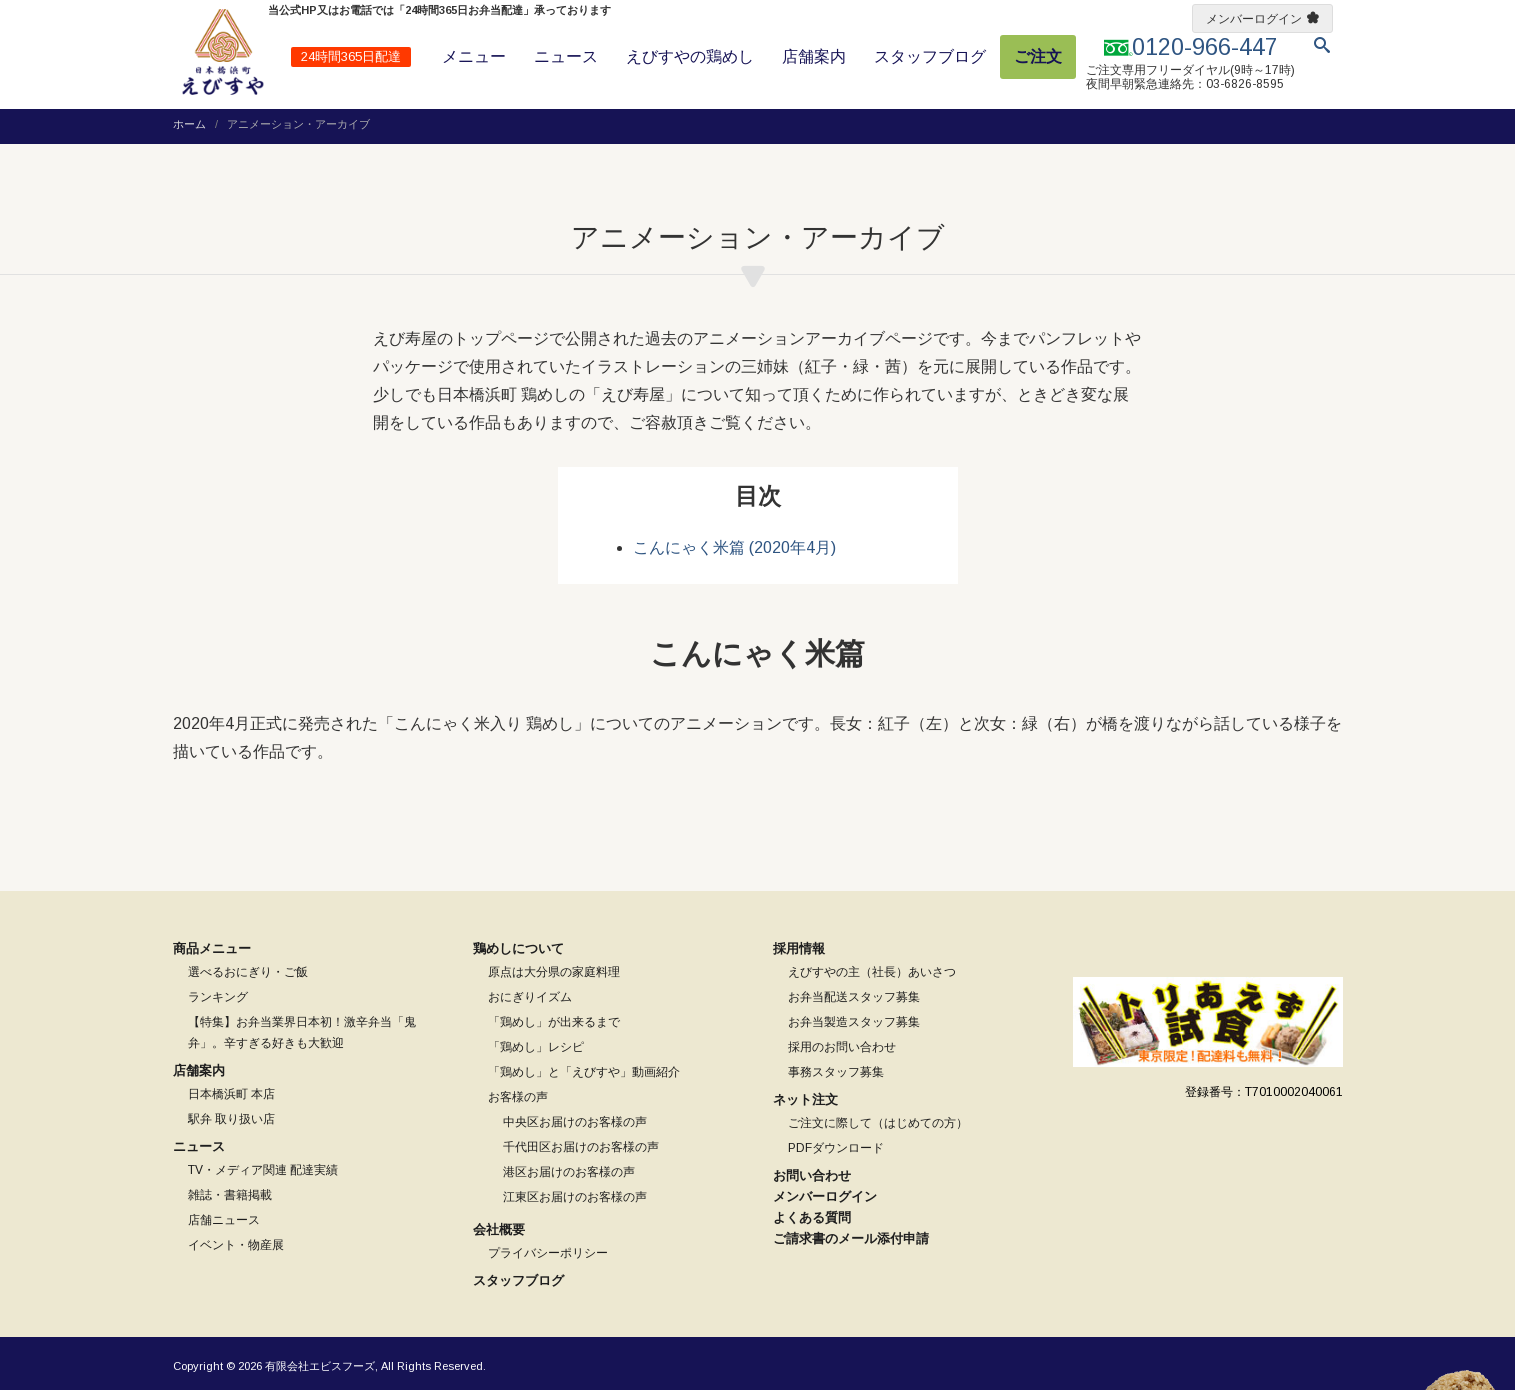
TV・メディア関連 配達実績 (263, 1170)
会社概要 (499, 1229)
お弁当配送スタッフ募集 (854, 997)
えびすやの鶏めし (690, 56)
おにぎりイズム (530, 997)
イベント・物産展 (236, 1245)
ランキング (218, 997)
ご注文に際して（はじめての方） (878, 1123)
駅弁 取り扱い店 (231, 1119)
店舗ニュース (224, 1220)
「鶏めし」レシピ (536, 1047)
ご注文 (1038, 56)
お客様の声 (518, 1097)
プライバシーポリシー (548, 1253)
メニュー (474, 56)
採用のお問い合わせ (842, 1047)
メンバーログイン (1254, 19)
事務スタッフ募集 (836, 1072)
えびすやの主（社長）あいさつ (872, 972)
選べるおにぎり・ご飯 (248, 972)
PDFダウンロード (836, 1148)
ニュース (566, 56)
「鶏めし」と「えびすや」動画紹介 (584, 1072)
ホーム (189, 124)
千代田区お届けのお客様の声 (581, 1147)
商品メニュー (212, 948)
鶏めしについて (518, 948)
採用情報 (799, 948)
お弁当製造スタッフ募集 (854, 1022)
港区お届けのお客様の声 (569, 1172)
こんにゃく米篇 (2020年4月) (734, 547)
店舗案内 (814, 56)
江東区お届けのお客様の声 (575, 1197)
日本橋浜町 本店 (231, 1094)
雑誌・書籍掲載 (230, 1195)
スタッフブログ (930, 56)
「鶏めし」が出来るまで (554, 1022)
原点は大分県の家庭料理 (554, 972)
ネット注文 (805, 1099)
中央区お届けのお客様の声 (575, 1122)
